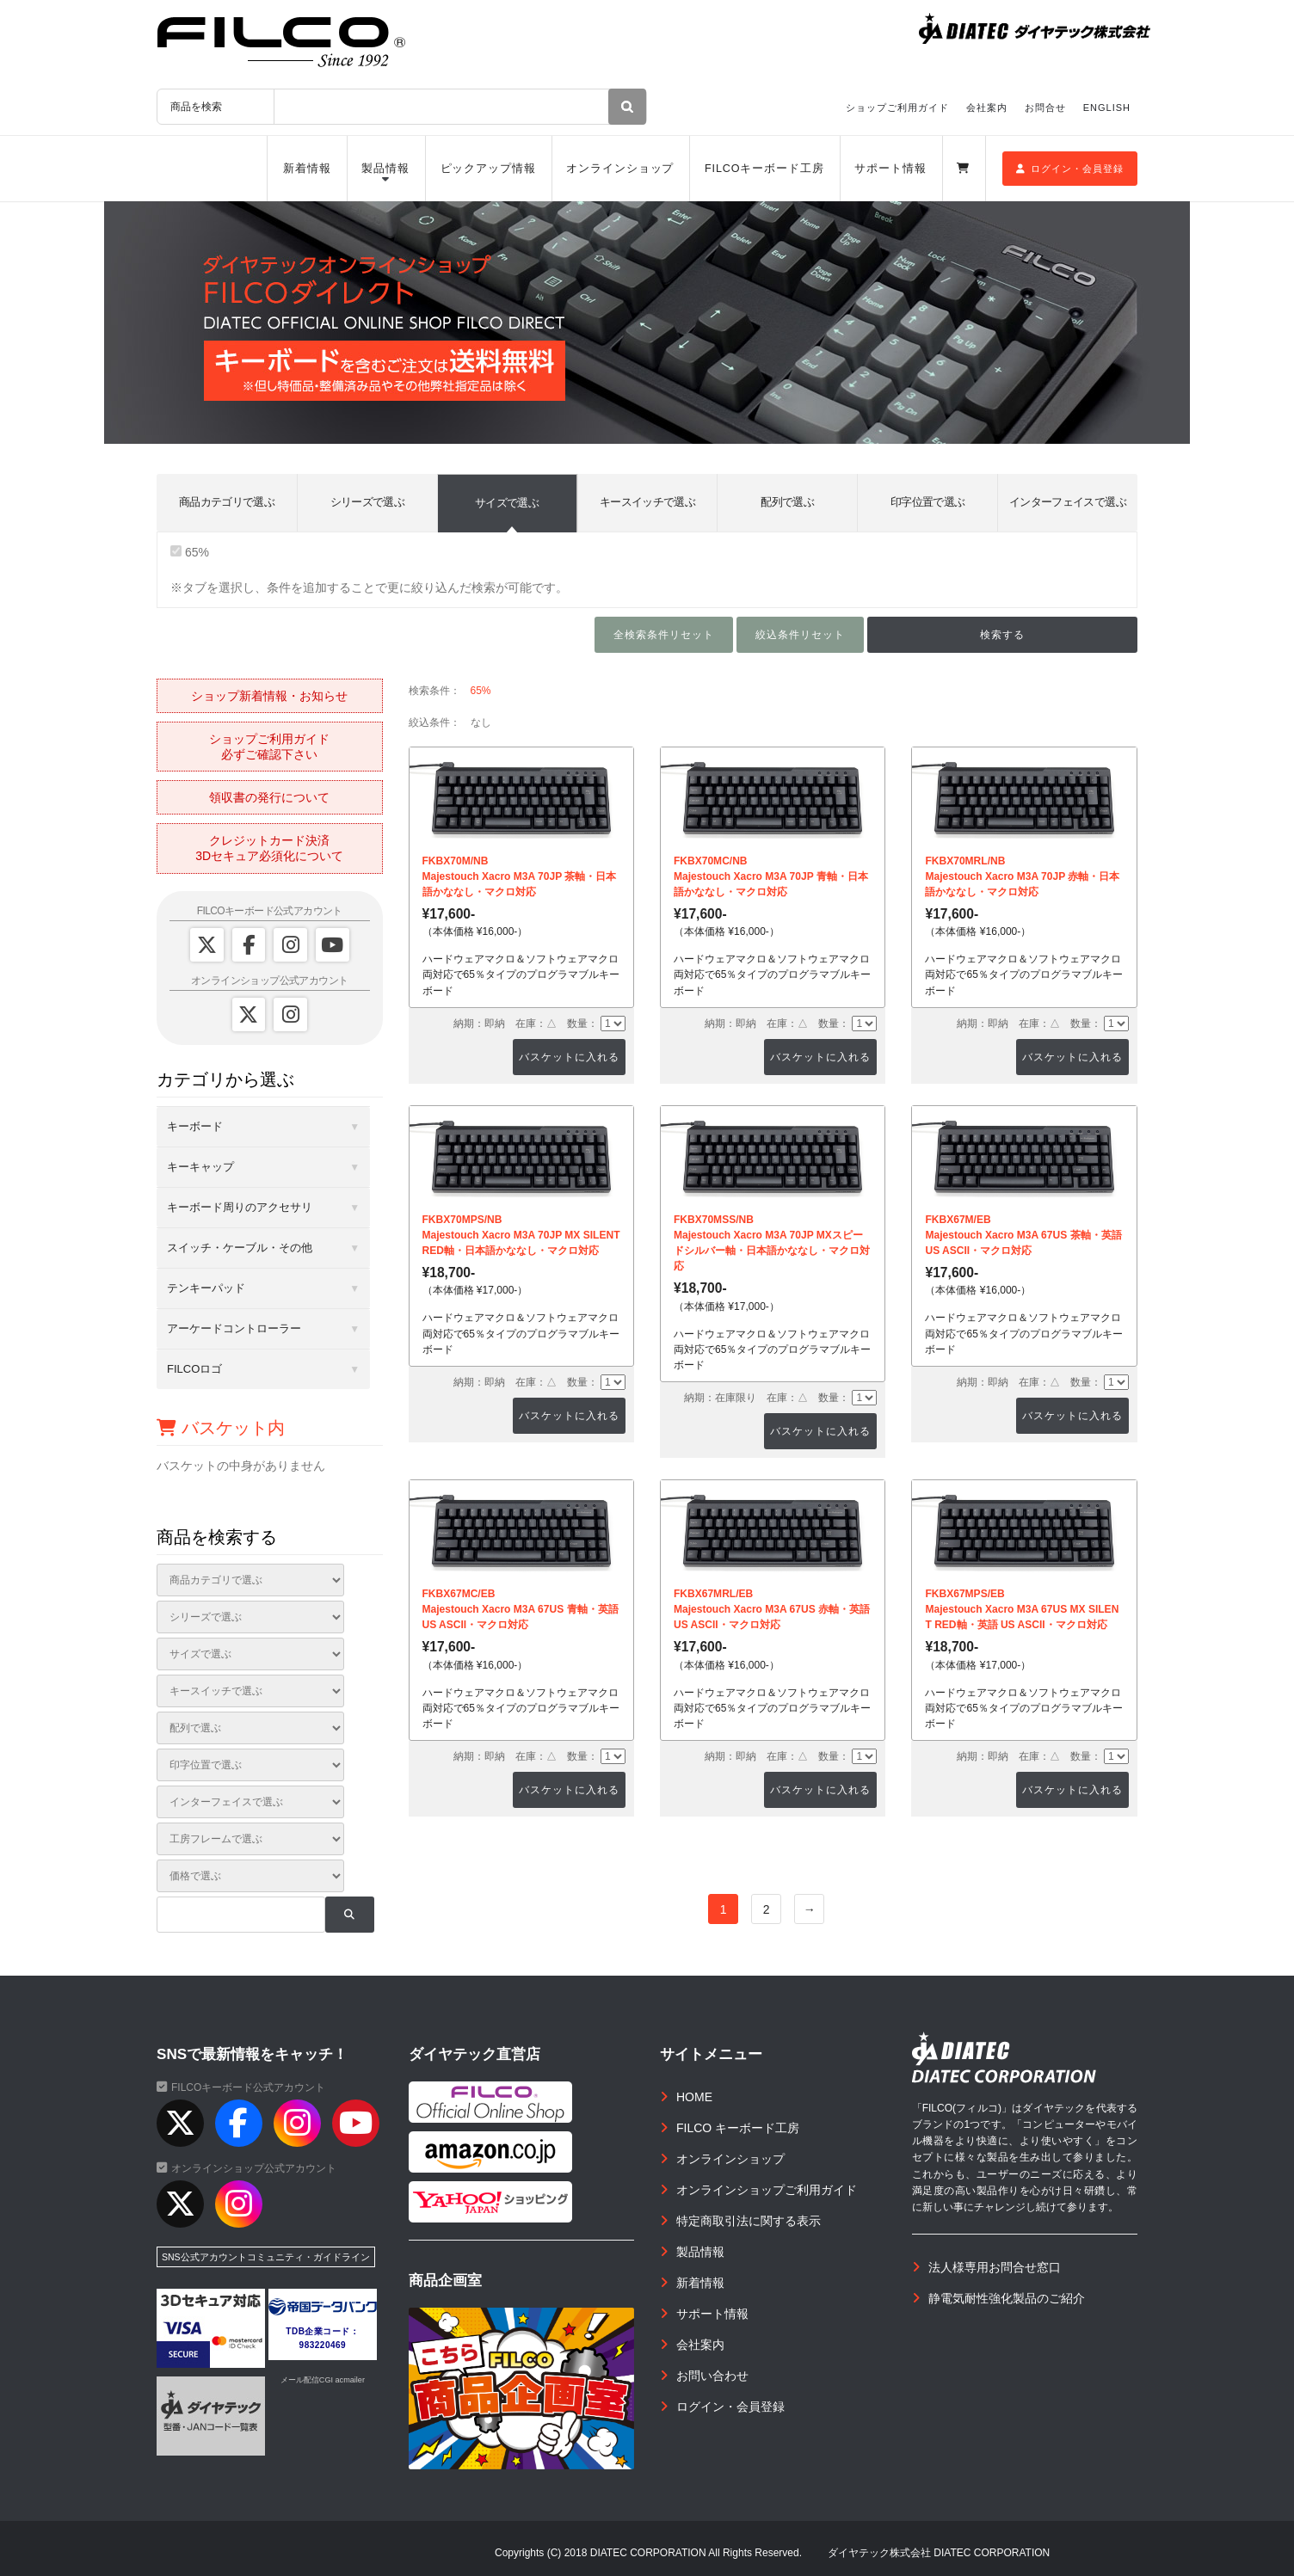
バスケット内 (221, 1427)
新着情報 (307, 169)
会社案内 (986, 107)
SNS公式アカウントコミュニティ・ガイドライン (266, 2257)
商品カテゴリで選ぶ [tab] (226, 501)
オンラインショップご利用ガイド (766, 2190)
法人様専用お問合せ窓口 (994, 2267)
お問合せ (1045, 107)
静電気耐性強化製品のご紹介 (1006, 2298)
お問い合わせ (712, 2375)
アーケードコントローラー (234, 1328)
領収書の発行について (269, 797)
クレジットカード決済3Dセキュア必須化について (269, 848)
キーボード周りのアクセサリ (239, 1207)
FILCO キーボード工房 (737, 2128)
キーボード (195, 1126)
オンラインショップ (620, 169)
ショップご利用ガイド (897, 107)
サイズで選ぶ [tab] (507, 502)
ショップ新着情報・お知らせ (269, 696)
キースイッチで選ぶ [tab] (647, 501)
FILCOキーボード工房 (764, 169)
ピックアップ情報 (488, 169)
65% (189, 552)
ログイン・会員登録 (1070, 168)
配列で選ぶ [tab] (787, 501)
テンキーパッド (206, 1288)
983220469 (323, 2345)
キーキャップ (200, 1166)
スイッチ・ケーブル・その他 (239, 1247)
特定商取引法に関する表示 (748, 2221)
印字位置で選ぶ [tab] (927, 501)
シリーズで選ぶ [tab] (367, 501)
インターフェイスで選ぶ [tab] (1067, 501)
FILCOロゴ (194, 1368)
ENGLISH (1107, 107)
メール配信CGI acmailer (322, 2380)
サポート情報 (890, 169)
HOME (694, 2097)
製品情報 (385, 169)
